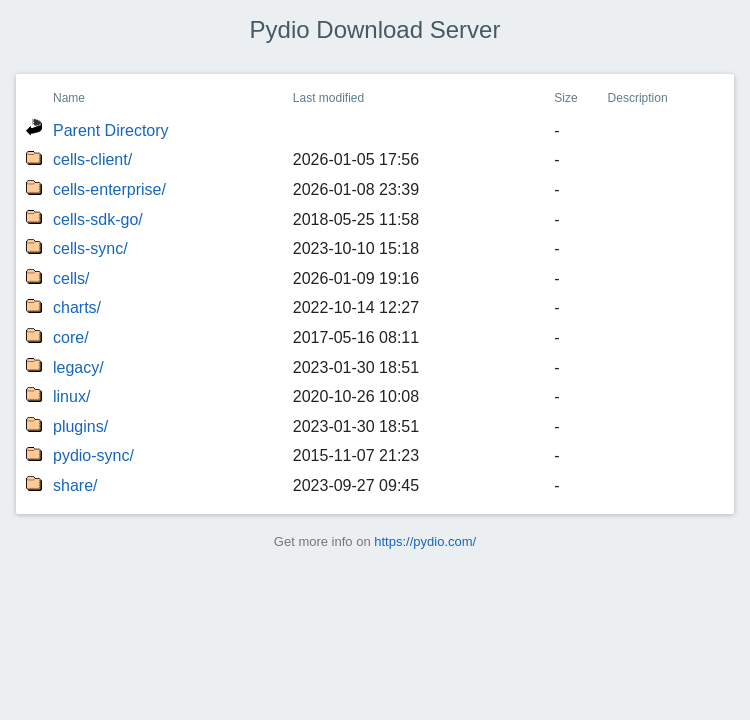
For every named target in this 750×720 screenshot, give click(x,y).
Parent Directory (111, 130)
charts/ (77, 307)
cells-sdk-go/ (98, 219)
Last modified (328, 98)
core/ (71, 337)
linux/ (71, 396)
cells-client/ (92, 159)
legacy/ (78, 367)
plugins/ (80, 426)
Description (638, 98)
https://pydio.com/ (425, 541)
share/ (75, 485)
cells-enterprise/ (109, 189)
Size (565, 98)
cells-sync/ (90, 248)
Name (69, 98)
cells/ (71, 278)
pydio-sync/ (93, 455)
